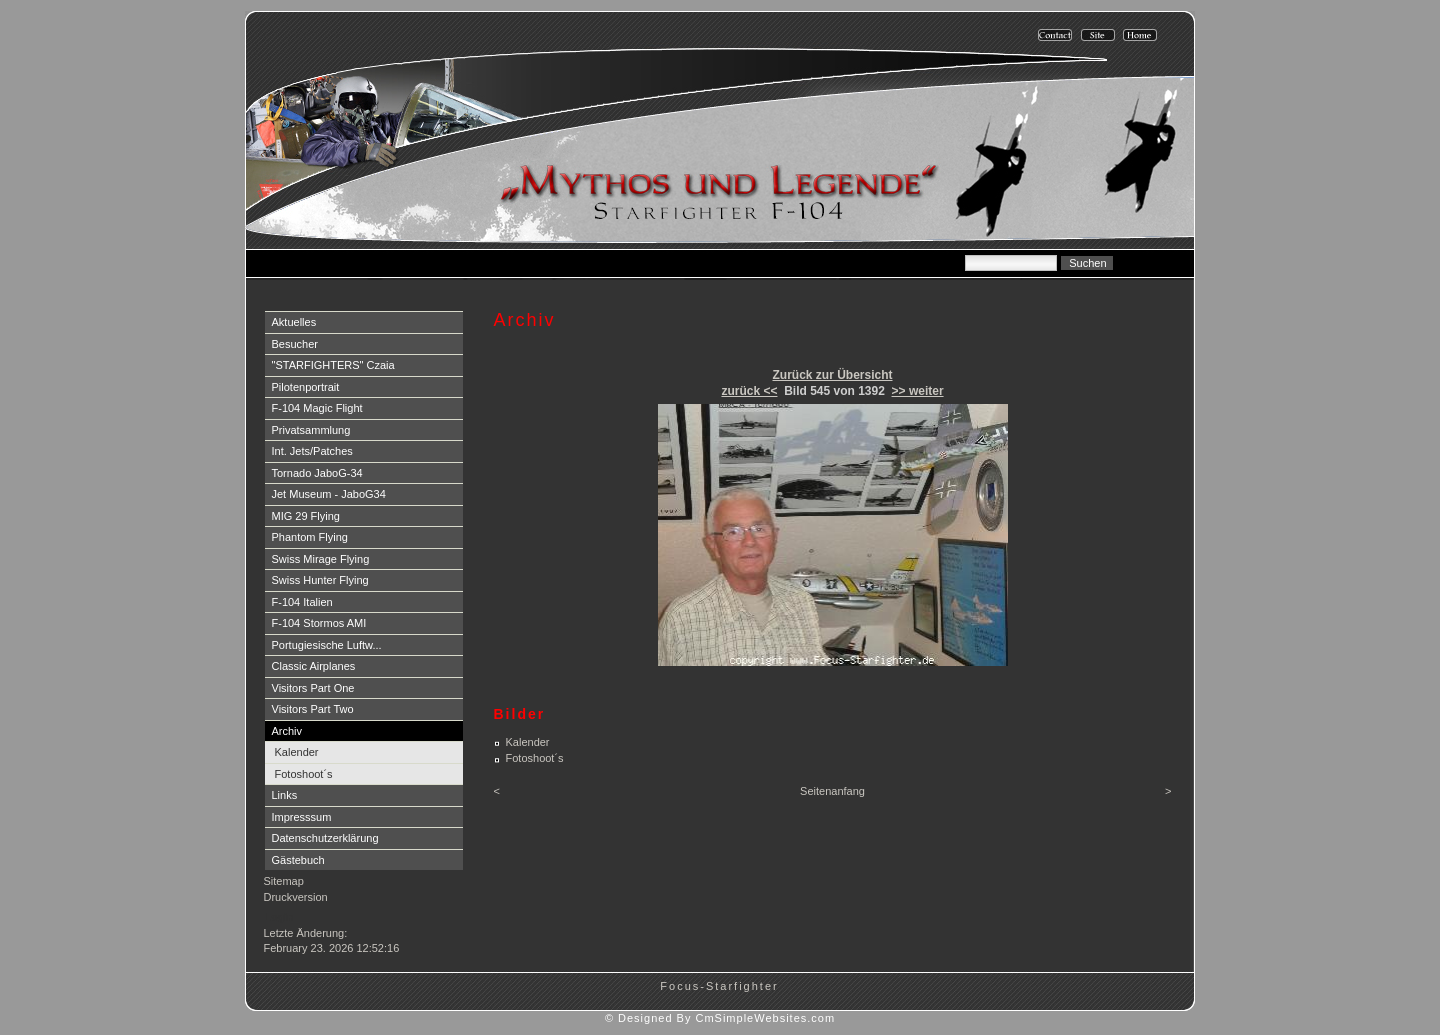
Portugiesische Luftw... (327, 645)
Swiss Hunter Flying (320, 580)
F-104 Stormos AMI (319, 623)
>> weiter (918, 391)
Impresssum (302, 817)
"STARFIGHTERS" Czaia (333, 365)
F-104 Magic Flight (317, 408)
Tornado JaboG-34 (317, 473)
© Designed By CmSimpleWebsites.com (720, 1018)
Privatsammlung (311, 430)
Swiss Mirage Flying (321, 559)
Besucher (295, 344)
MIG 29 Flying (306, 516)
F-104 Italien (302, 602)
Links (285, 795)
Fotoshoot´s (304, 774)
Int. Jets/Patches (312, 451)
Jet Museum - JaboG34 (329, 494)
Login (279, 917)
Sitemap (284, 881)
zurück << (749, 391)
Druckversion (296, 897)
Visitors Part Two (313, 709)
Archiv (287, 731)
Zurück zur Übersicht (832, 375)
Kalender (297, 752)
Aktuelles (294, 322)
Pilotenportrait (306, 387)
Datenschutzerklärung (325, 838)
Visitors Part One (313, 688)
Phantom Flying (310, 537)
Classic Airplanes (314, 666)
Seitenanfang (832, 791)
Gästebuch (298, 860)
